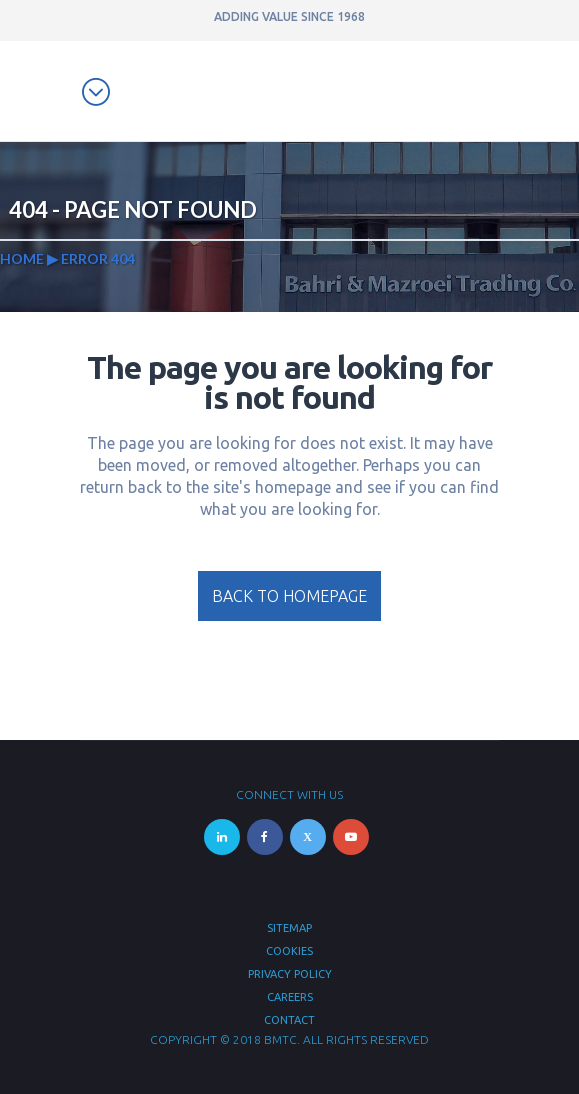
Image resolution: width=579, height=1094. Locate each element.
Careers (290, 997)
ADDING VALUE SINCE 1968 (289, 16)
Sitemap (289, 928)
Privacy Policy (290, 974)
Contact (289, 1020)
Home (22, 258)
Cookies (289, 951)
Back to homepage (289, 596)
